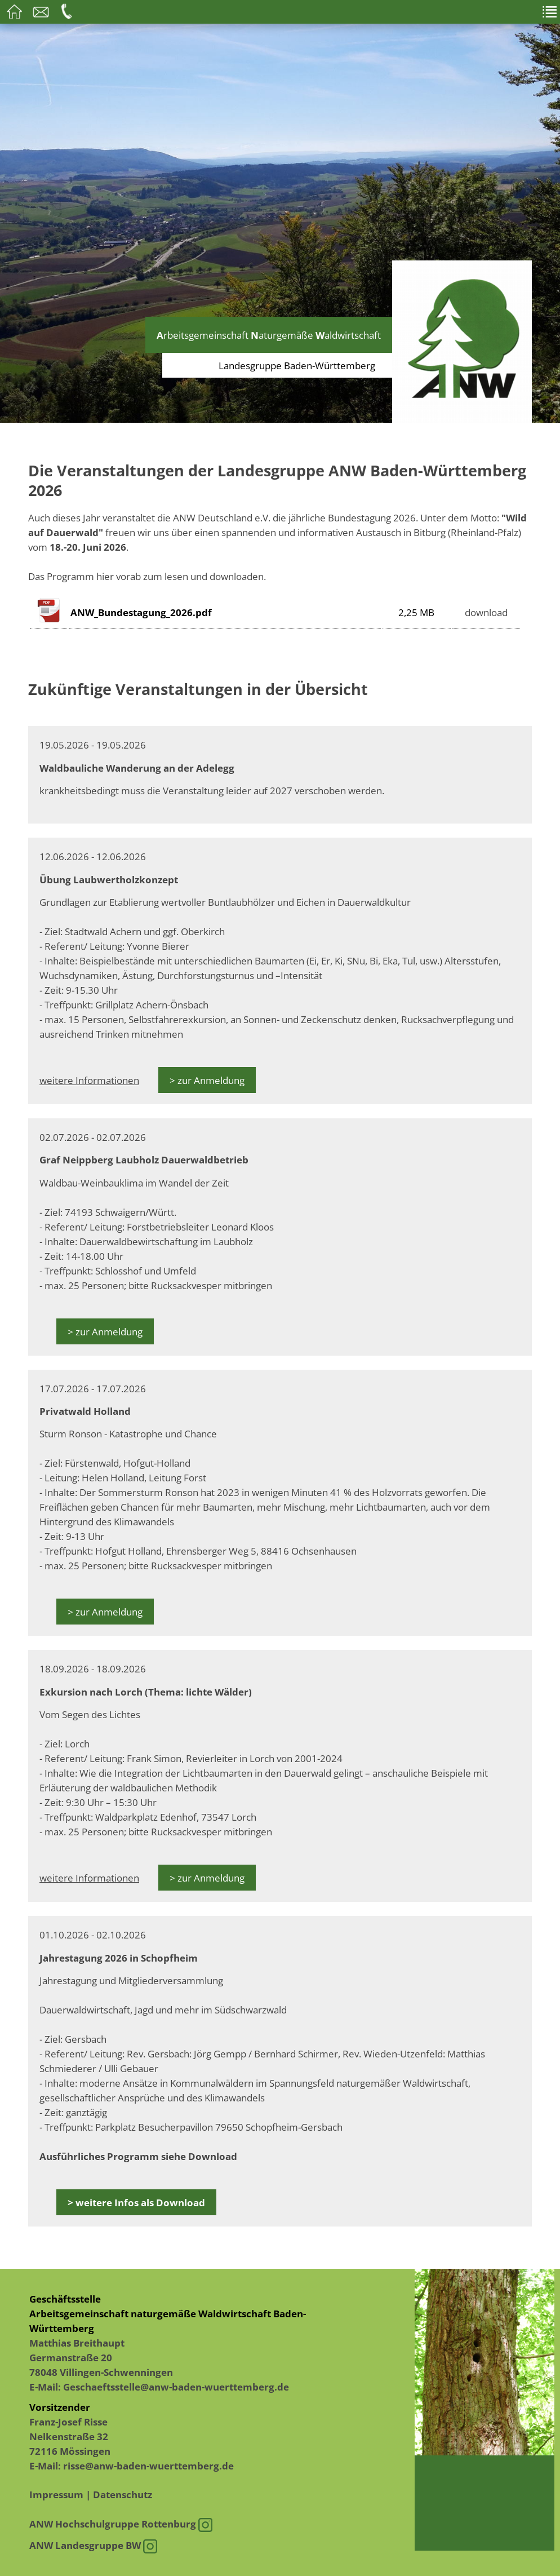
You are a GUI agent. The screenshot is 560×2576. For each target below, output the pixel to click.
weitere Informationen (89, 1080)
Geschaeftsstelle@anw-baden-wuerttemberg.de (176, 2386)
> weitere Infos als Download (136, 2202)
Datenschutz (122, 2494)
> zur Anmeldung (207, 1080)
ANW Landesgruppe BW (93, 2545)
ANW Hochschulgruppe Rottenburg (120, 2523)
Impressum (56, 2494)
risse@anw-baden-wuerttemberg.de (148, 2465)
